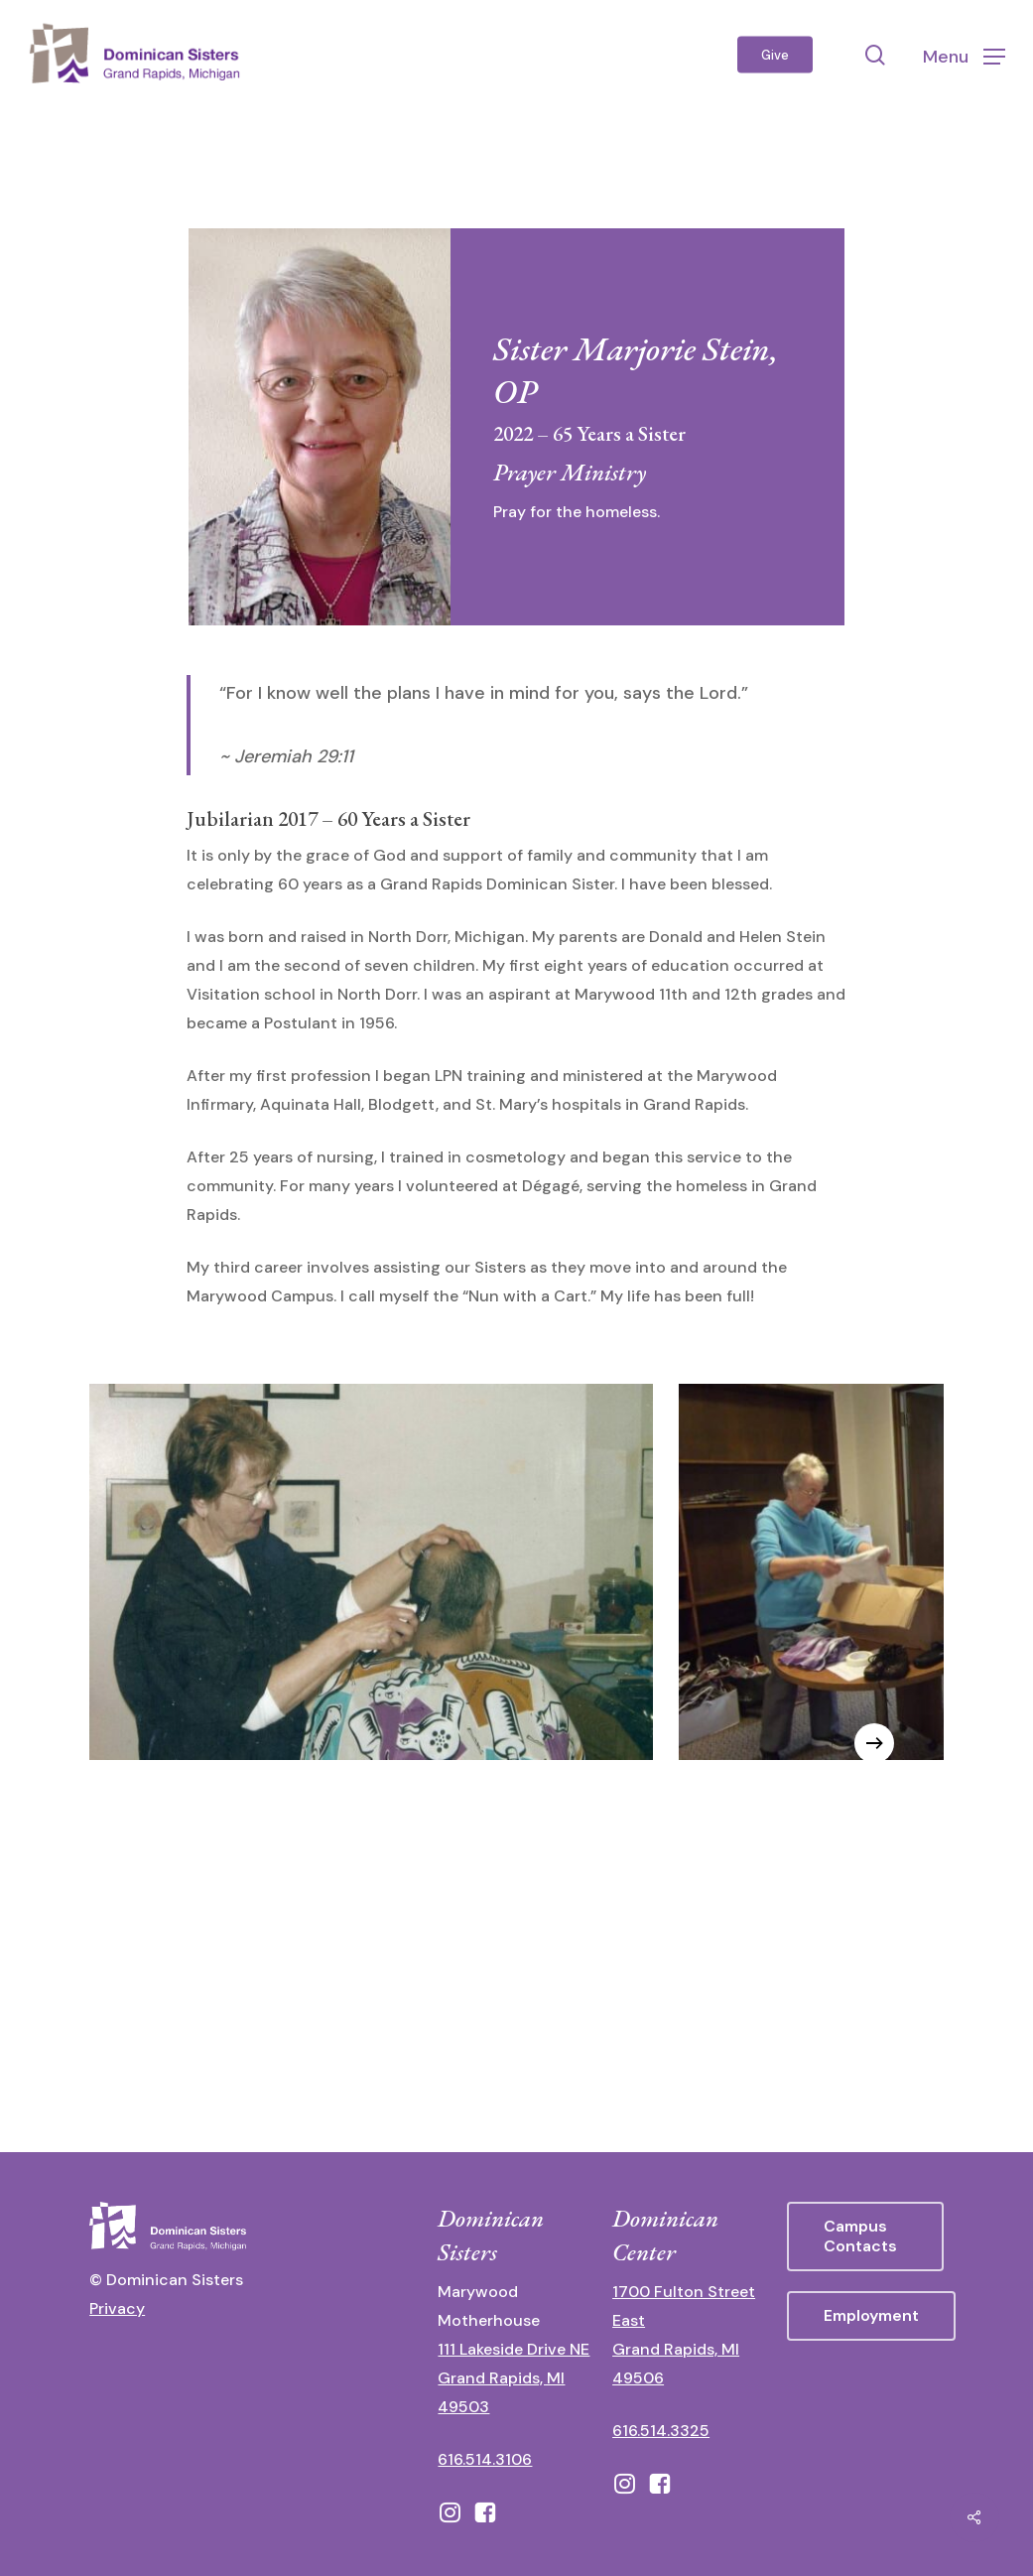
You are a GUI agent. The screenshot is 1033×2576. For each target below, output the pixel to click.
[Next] (874, 1743)
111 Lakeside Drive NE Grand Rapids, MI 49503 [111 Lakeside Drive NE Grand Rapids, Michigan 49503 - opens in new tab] (513, 2378)
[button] (964, 55)
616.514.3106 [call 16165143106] (485, 2459)
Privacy (117, 2308)
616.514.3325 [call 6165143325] (661, 2430)
